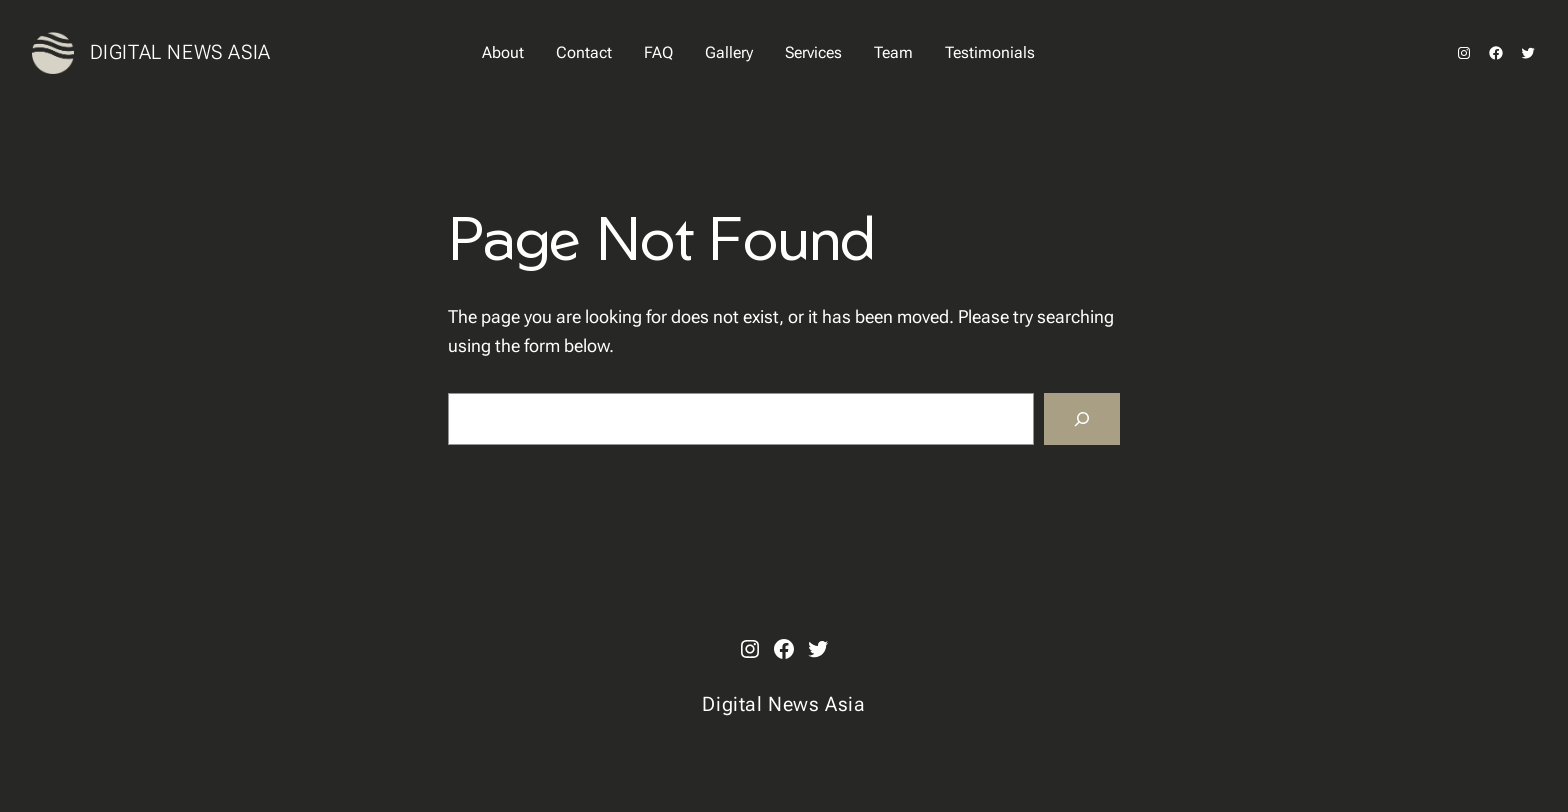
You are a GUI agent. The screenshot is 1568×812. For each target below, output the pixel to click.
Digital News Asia (180, 52)
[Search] (1082, 419)
